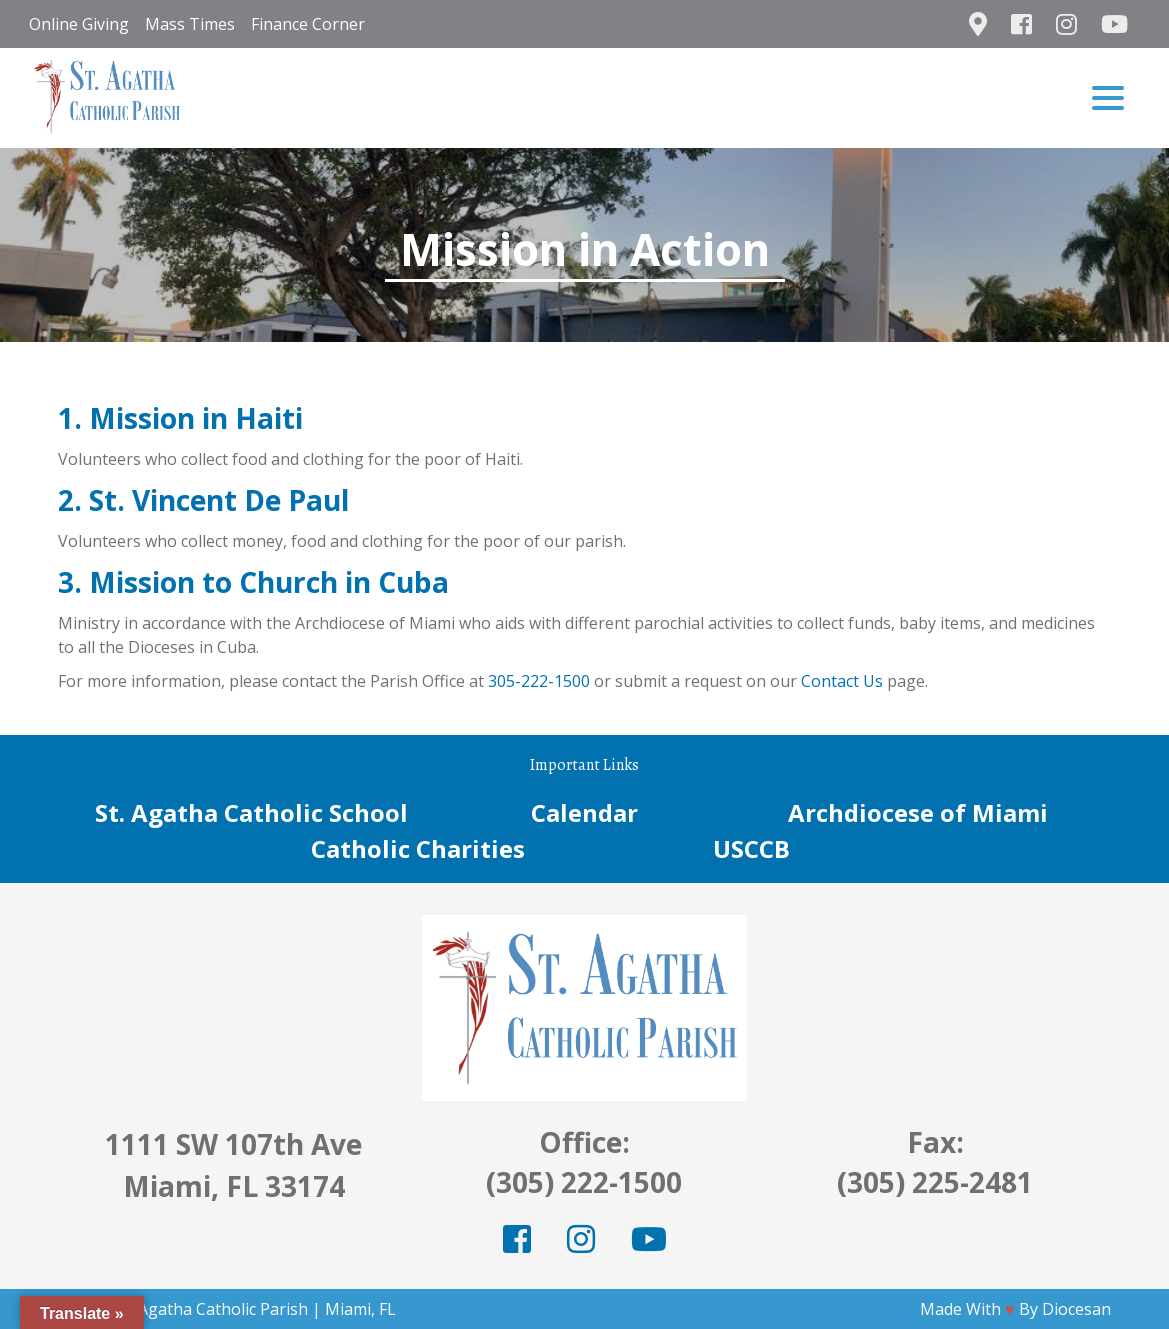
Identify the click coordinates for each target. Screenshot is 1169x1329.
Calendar (584, 812)
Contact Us (842, 681)
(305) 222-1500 (584, 1182)
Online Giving (79, 24)
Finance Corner (308, 24)
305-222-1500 (539, 681)
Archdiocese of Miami (918, 812)
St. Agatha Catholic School (251, 812)
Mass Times (190, 24)
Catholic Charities (418, 848)
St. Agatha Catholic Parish (212, 1309)
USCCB (751, 848)
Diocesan (1076, 1309)
